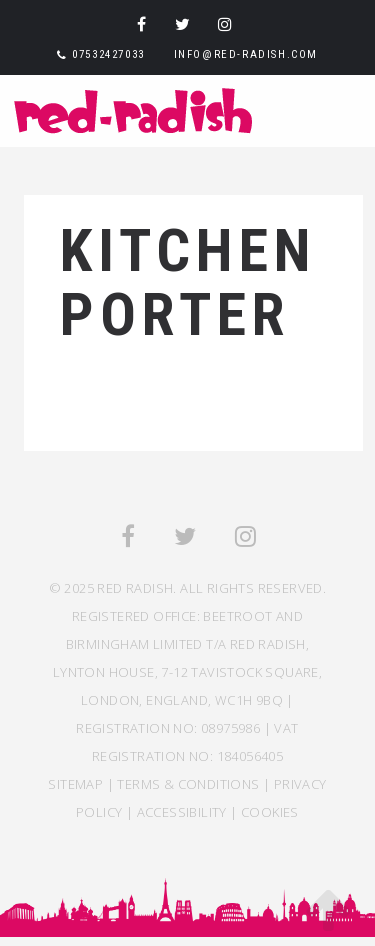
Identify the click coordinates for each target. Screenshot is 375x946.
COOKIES (270, 812)
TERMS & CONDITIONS (188, 784)
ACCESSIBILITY (182, 812)
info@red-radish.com (246, 54)
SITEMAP (75, 784)
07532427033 (108, 54)
